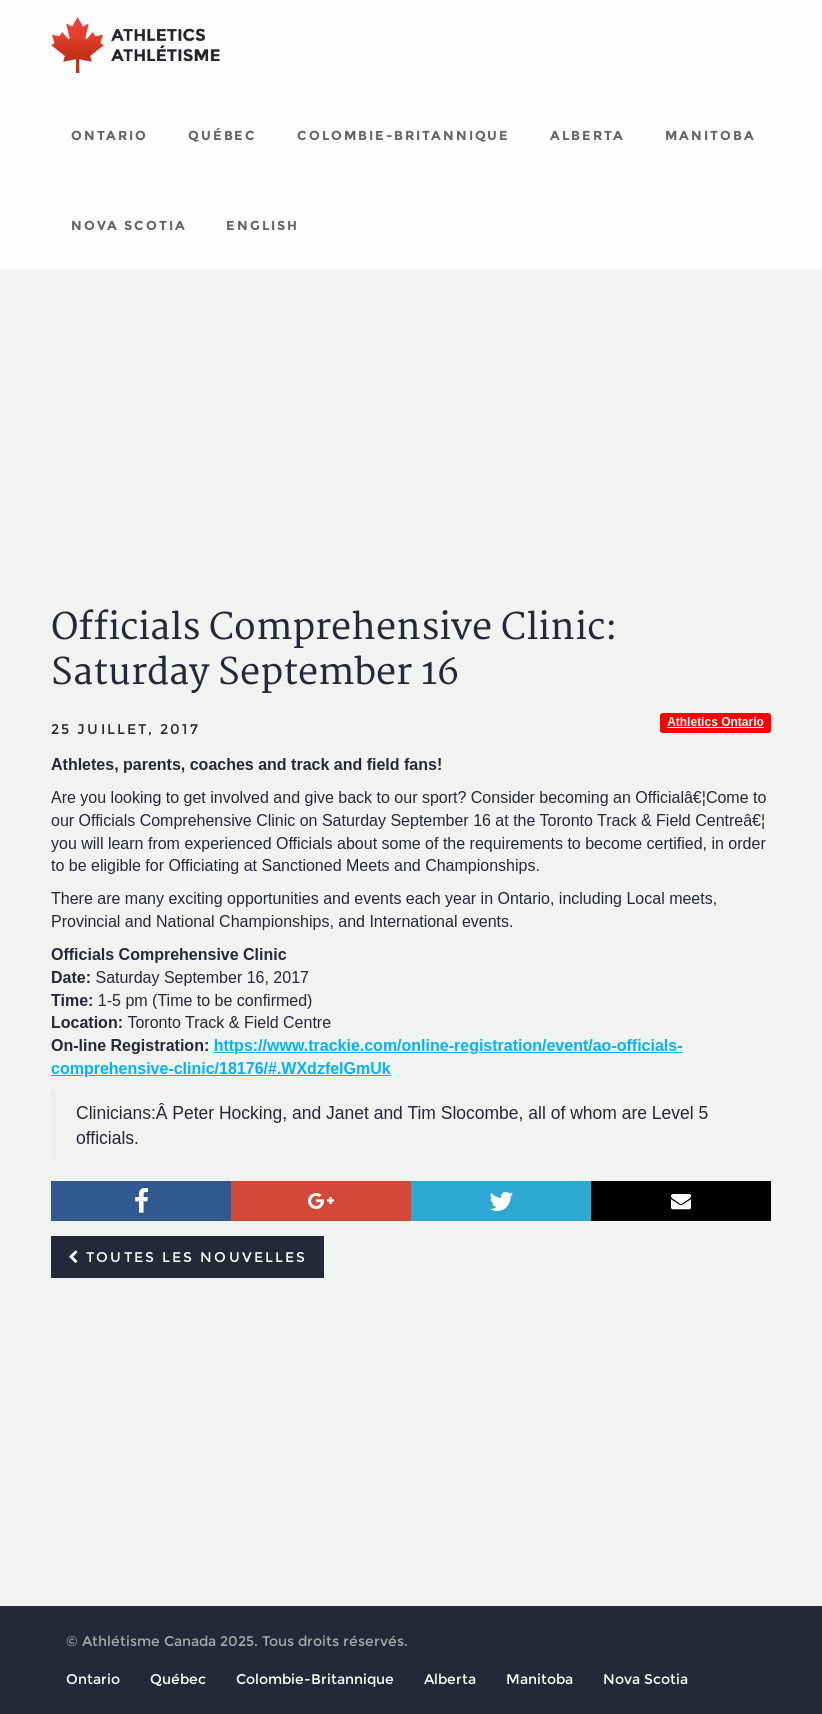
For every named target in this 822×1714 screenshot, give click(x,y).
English (262, 225)
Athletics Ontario (715, 722)
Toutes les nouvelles (187, 1257)
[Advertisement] (411, 420)
